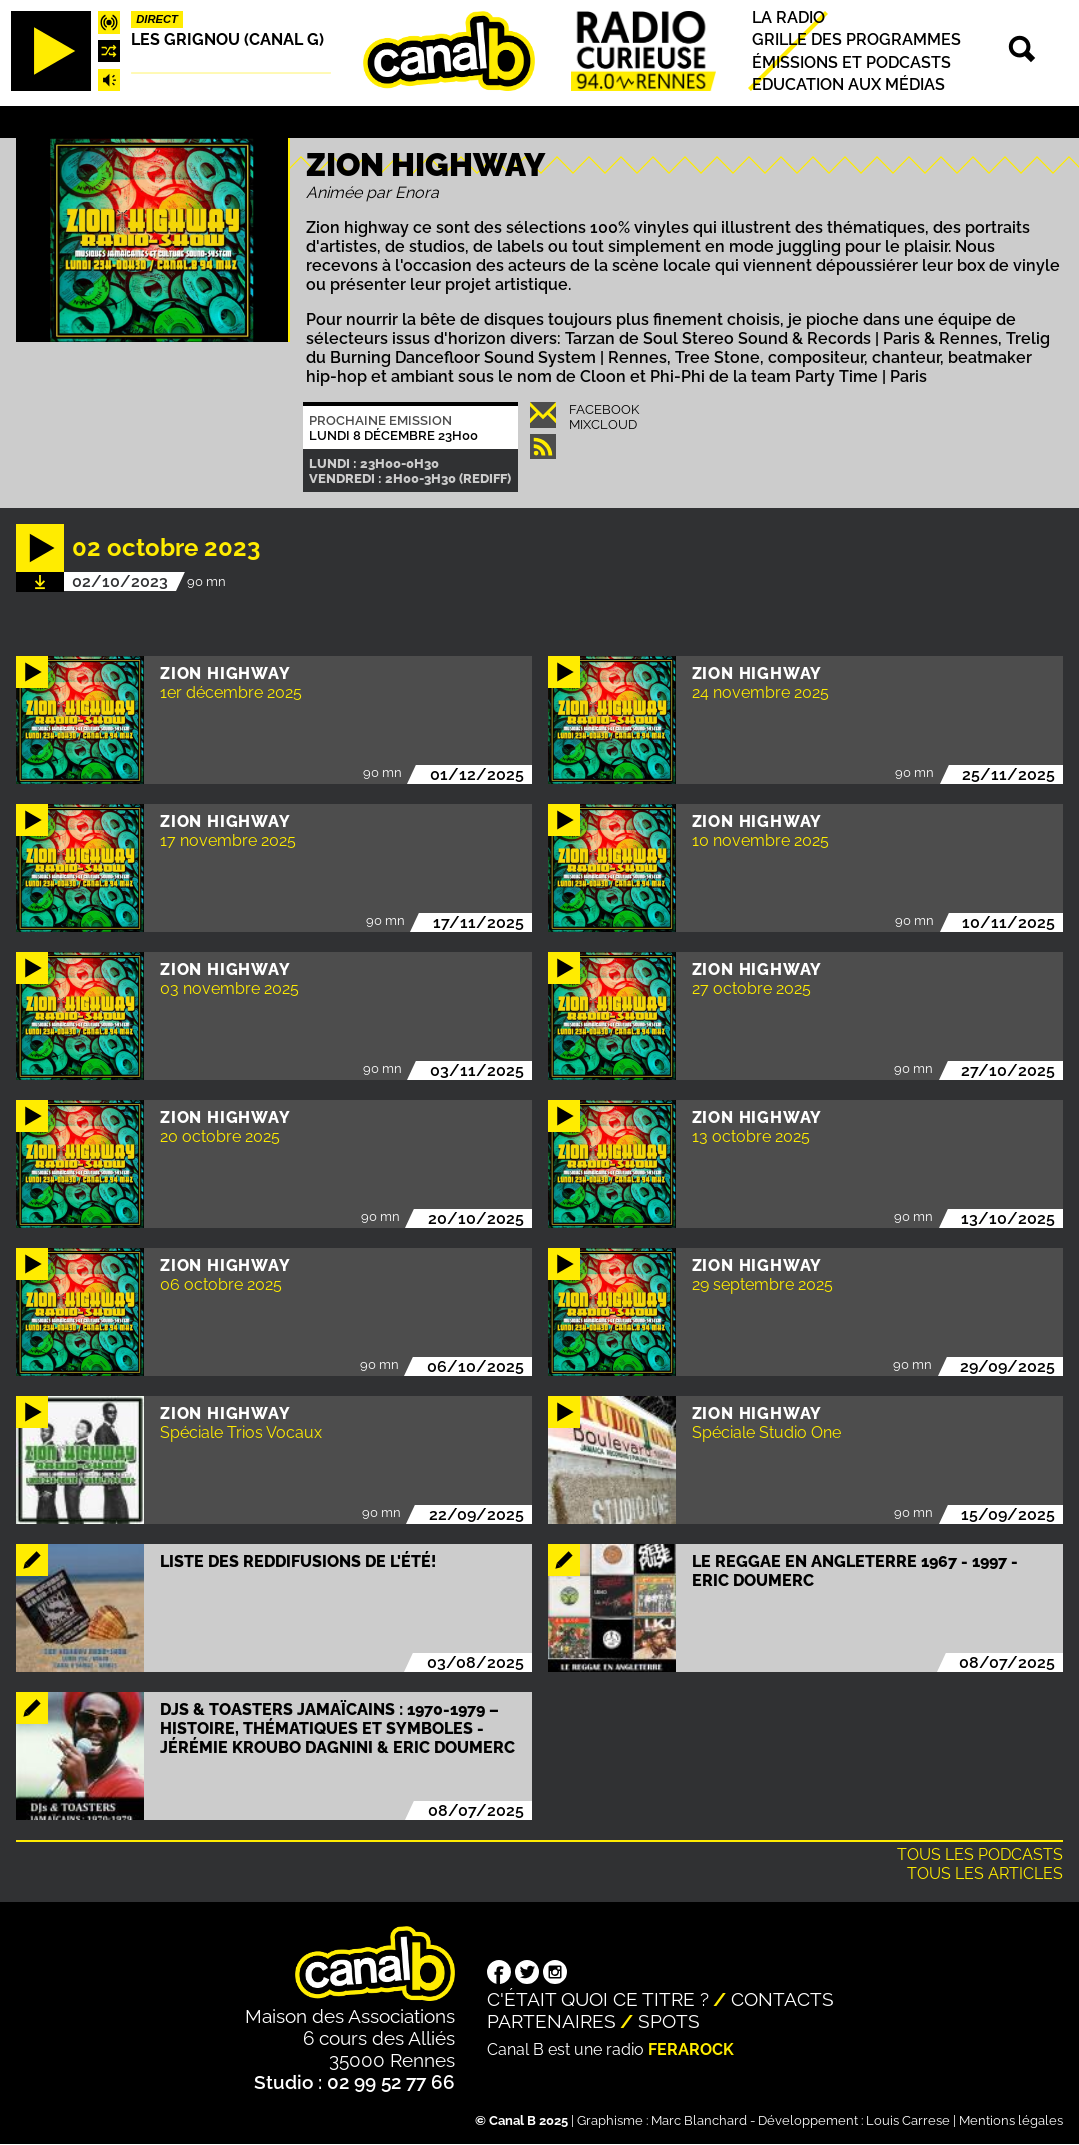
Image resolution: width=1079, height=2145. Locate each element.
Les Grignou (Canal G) (227, 39)
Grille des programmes (856, 40)
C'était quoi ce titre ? (598, 1999)
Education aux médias (848, 84)
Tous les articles (985, 1873)
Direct (157, 19)
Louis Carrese (908, 2120)
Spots (669, 2021)
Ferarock (691, 2049)
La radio (788, 17)
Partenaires (551, 2021)
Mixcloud (603, 424)
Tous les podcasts (980, 1854)
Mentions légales (1011, 2120)
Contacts (782, 1999)
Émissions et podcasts (851, 62)
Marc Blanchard (699, 2120)
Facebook (604, 409)
